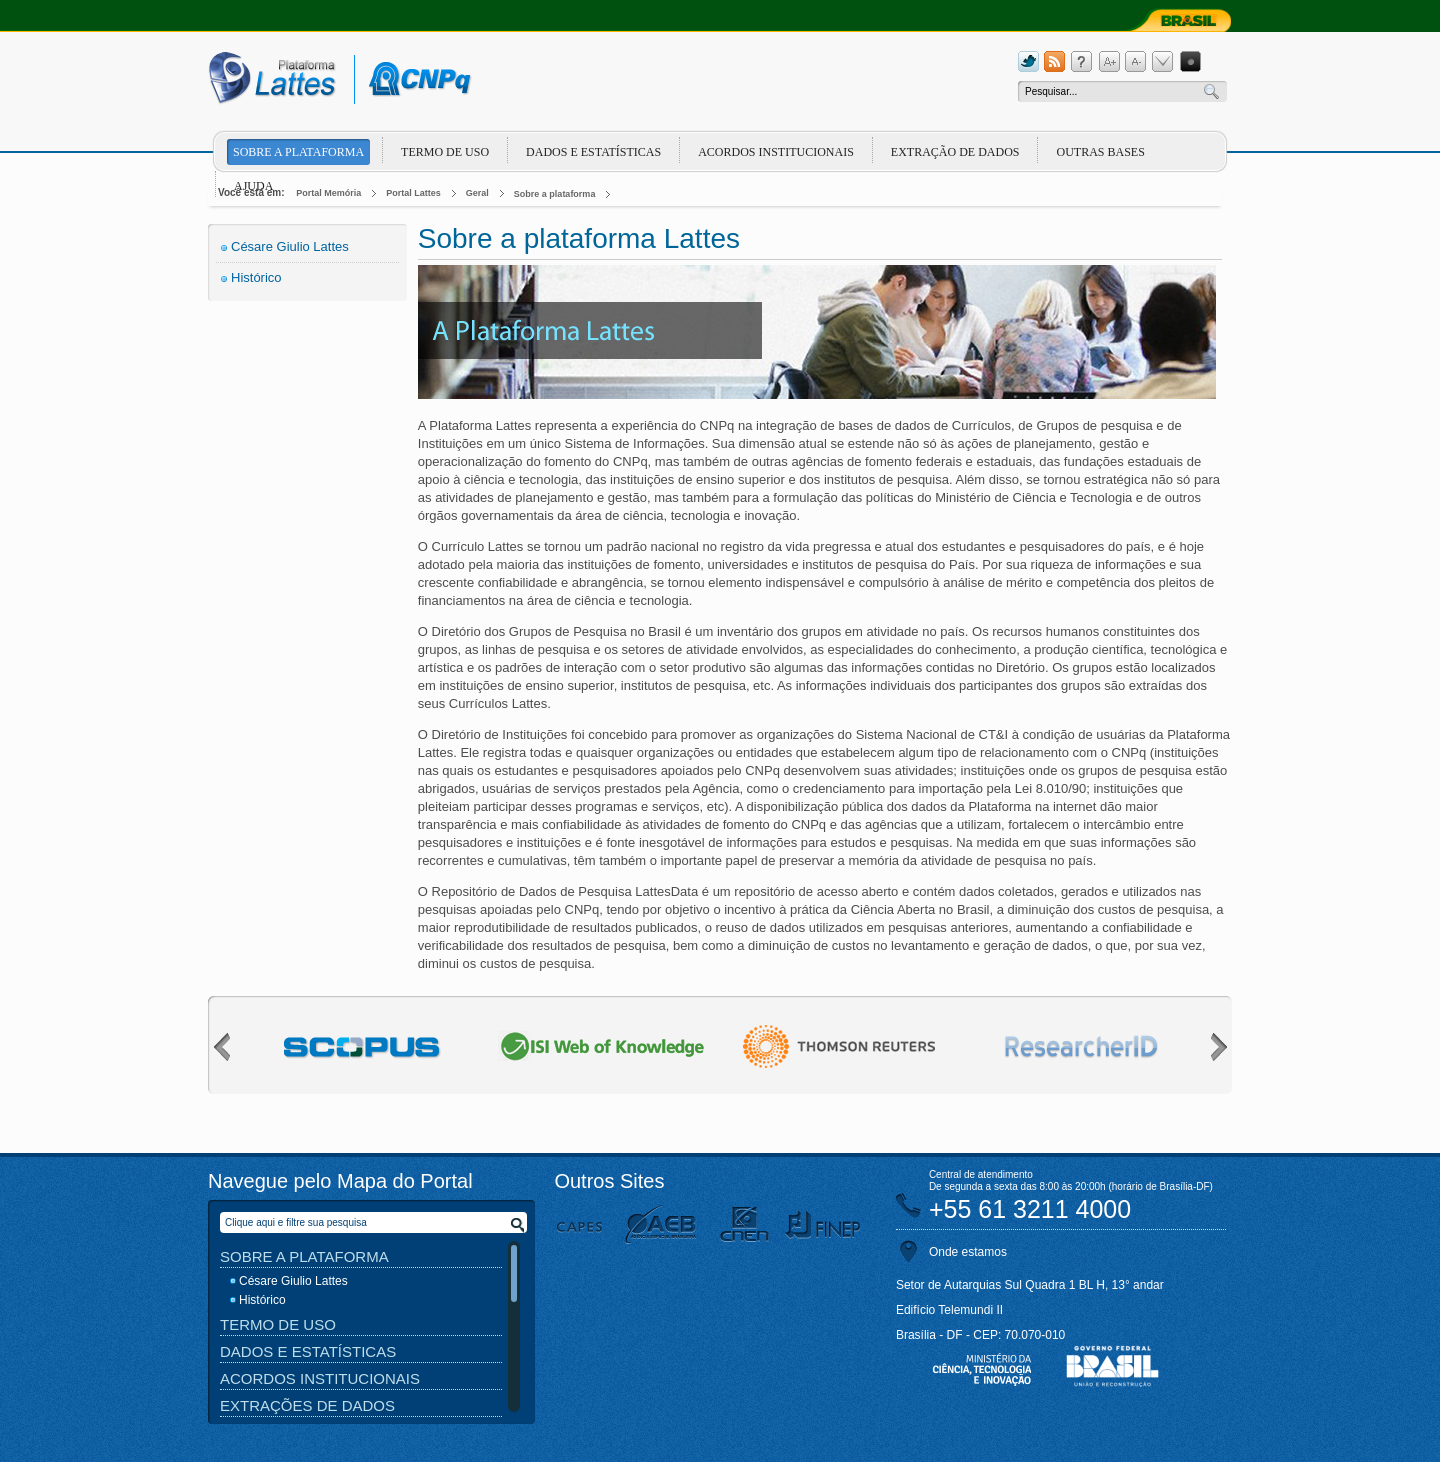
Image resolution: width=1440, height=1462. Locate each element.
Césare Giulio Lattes (290, 246)
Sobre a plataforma (298, 152)
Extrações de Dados (307, 1405)
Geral (477, 193)
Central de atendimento (981, 1174)
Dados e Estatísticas (593, 152)
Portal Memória (328, 193)
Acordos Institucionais (776, 152)
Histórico (256, 277)
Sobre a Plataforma (304, 1256)
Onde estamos (968, 1252)
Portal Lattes (413, 193)
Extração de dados (955, 152)
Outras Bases (1100, 152)
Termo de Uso (445, 152)
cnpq (416, 79)
